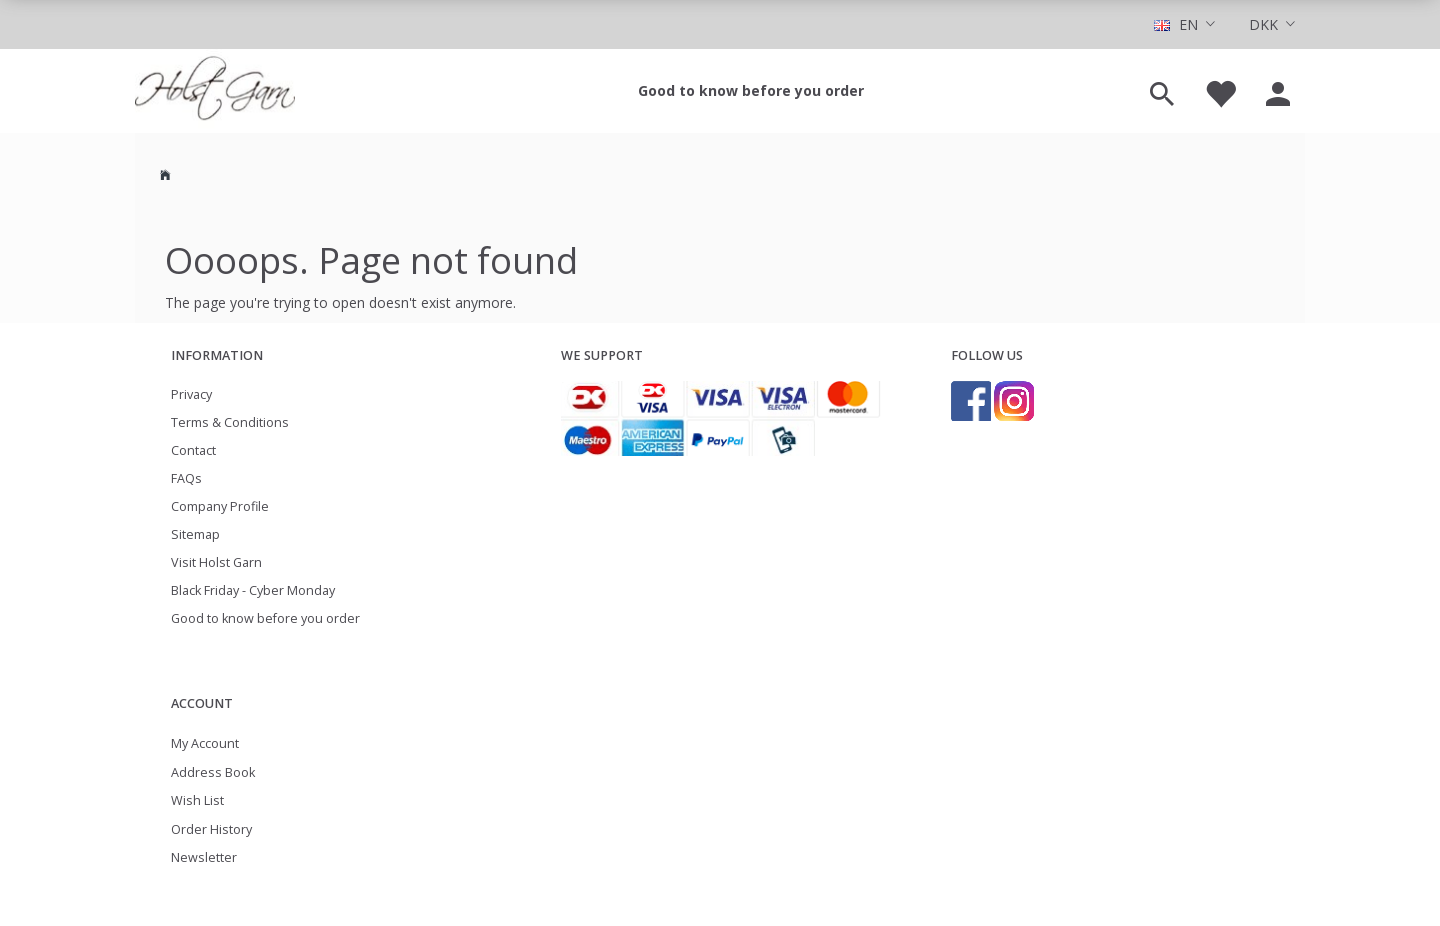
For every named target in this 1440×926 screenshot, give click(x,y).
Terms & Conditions (230, 422)
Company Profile (220, 506)
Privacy (191, 394)
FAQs (186, 478)
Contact (193, 450)
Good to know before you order (751, 90)
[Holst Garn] (215, 91)
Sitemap (195, 534)
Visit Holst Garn (216, 562)
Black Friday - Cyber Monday (253, 590)
